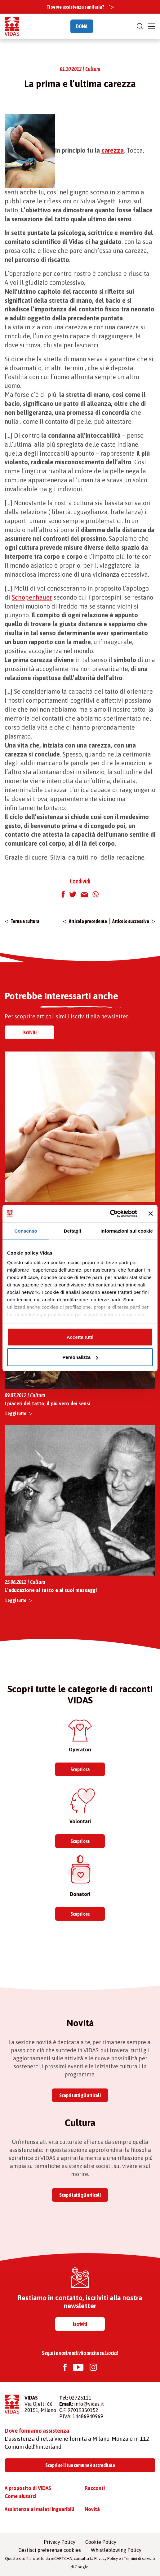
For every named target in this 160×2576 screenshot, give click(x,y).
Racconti (95, 2488)
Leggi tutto (15, 1413)
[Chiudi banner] (151, 1213)
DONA (81, 26)
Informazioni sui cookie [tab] (126, 1230)
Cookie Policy (100, 2542)
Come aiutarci (20, 2496)
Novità (92, 2509)
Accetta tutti (80, 1336)
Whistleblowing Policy (116, 2550)
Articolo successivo (130, 921)
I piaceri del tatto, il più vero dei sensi (47, 1403)
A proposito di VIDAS (28, 2488)
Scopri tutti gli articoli (80, 2095)
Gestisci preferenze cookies (50, 2550)
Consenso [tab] (26, 1230)
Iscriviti (29, 1032)
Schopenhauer (32, 597)
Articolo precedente (88, 921)
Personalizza (80, 1357)
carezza (112, 150)
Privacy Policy (59, 2542)
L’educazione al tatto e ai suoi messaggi (51, 1590)
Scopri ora (80, 1769)
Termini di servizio (139, 2558)
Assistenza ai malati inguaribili (39, 2509)
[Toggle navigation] (151, 26)
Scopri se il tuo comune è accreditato (80, 2465)
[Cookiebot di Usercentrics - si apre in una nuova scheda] (110, 1214)
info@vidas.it (89, 2404)
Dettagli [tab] (72, 1230)
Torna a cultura (25, 921)
